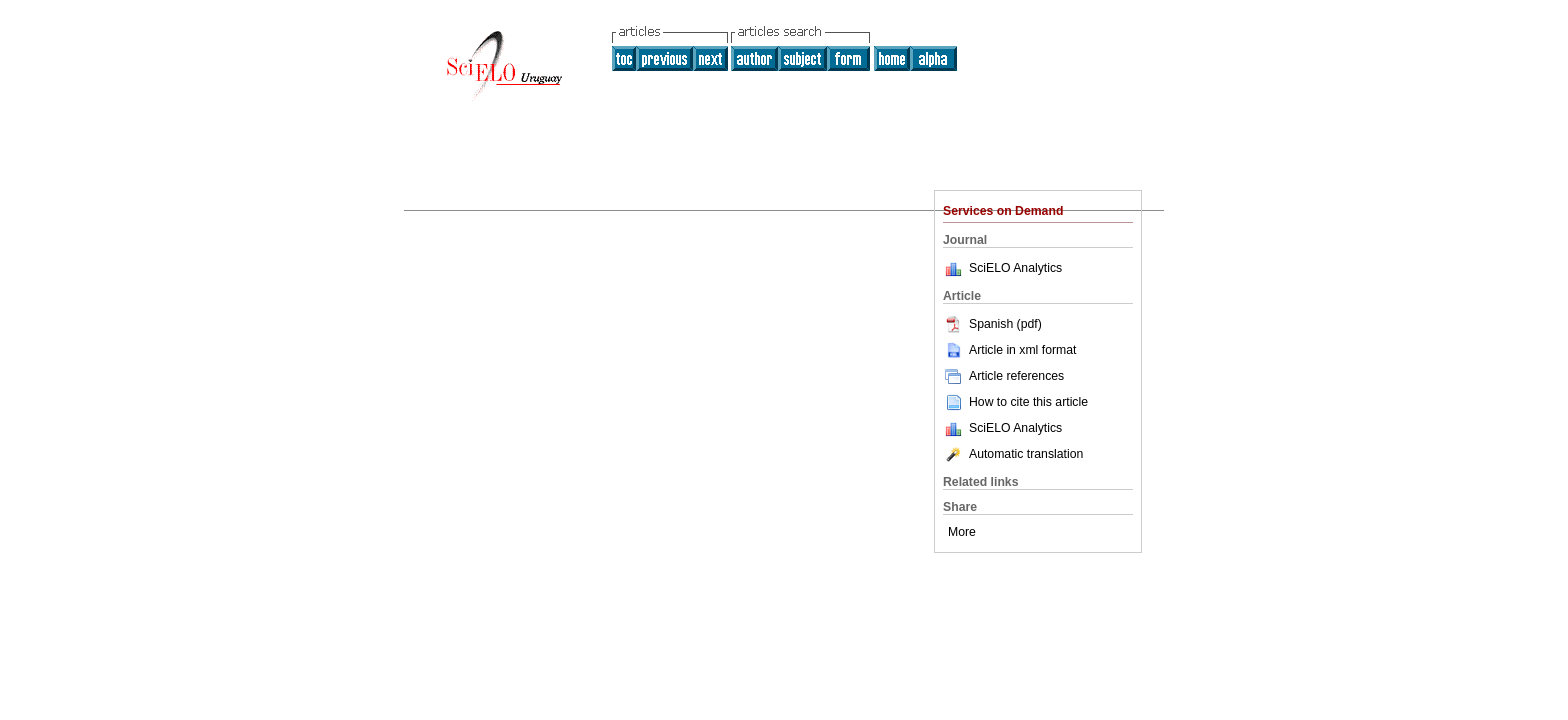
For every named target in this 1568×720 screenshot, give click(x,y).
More (962, 532)
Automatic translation (1013, 454)
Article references (1003, 376)
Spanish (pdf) (992, 324)
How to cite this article (1028, 402)
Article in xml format (1009, 350)
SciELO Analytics (1015, 268)
